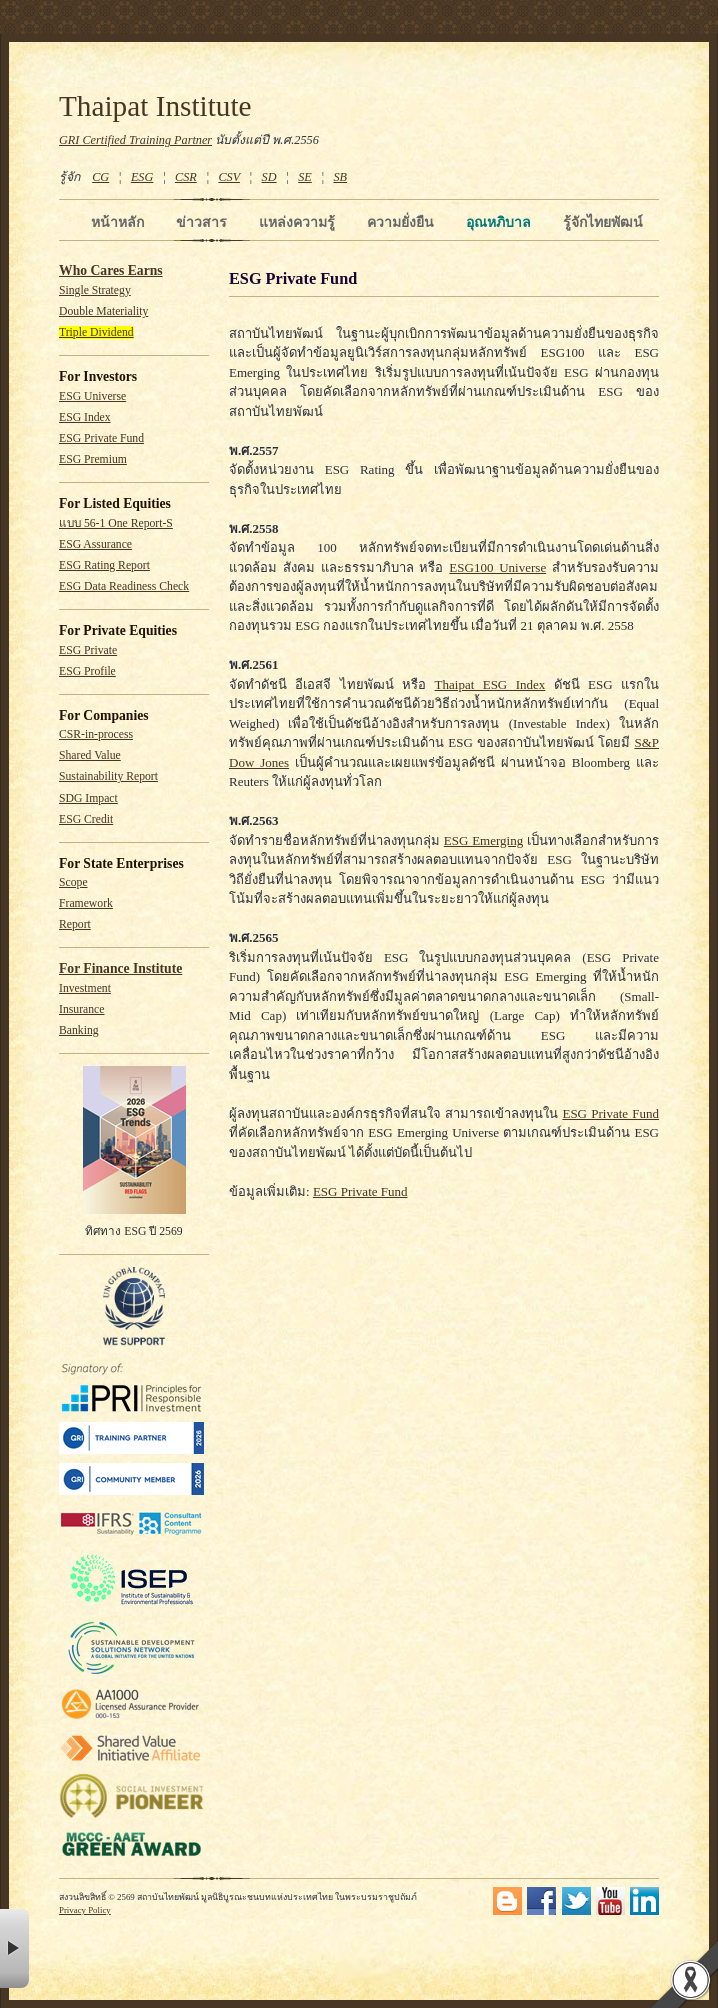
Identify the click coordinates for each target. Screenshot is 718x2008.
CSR (186, 177)
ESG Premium (93, 459)
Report (75, 924)
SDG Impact (88, 798)
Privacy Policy (85, 1910)
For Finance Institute (120, 968)
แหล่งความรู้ (297, 222)
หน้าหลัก (117, 222)
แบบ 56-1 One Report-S (116, 523)
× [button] (14, 1948)
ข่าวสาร (201, 222)
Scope (73, 882)
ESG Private (88, 650)
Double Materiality (103, 311)
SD (269, 177)
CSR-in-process (96, 734)
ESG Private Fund (101, 438)
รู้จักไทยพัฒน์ (603, 222)
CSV (229, 177)
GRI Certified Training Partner (135, 140)
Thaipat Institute (155, 106)
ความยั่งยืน (400, 222)
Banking (79, 1030)
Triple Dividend (96, 332)
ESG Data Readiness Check (124, 586)
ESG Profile (87, 671)
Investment (85, 988)
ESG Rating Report (104, 565)
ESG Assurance (95, 544)
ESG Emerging (483, 840)
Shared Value (90, 755)
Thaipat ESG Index (490, 684)
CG (100, 177)
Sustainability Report (108, 776)
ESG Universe (92, 396)
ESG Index (85, 417)
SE (305, 177)
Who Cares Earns (111, 270)
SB (341, 177)
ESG (142, 177)
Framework (86, 903)
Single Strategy (95, 290)
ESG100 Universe (497, 567)
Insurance (81, 1009)
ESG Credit (86, 819)
